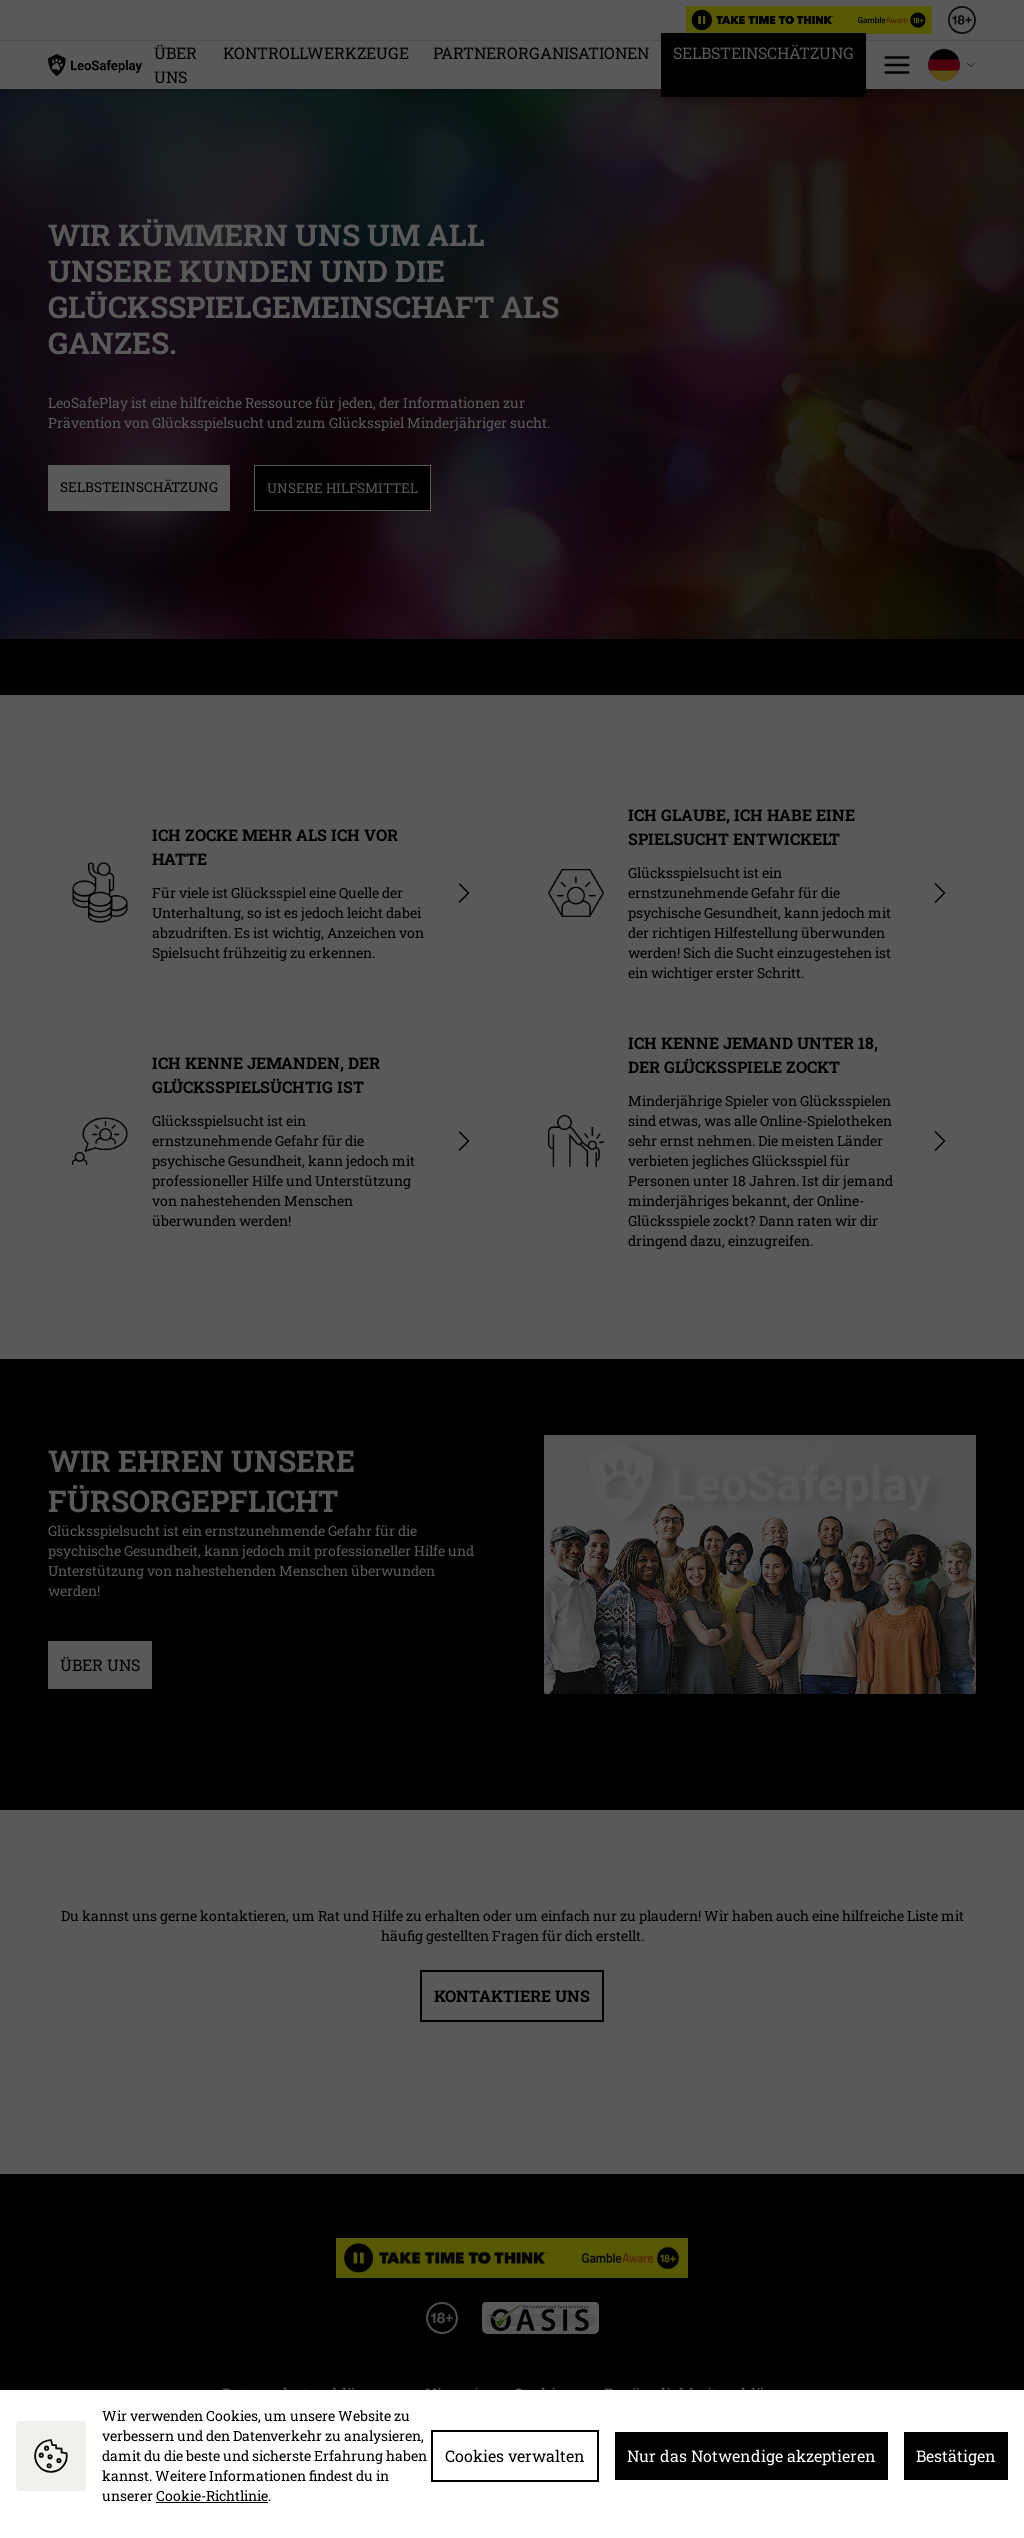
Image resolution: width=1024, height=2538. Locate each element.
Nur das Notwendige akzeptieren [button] (751, 2455)
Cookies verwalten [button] (515, 2455)
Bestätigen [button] (956, 2455)
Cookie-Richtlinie (212, 2495)
